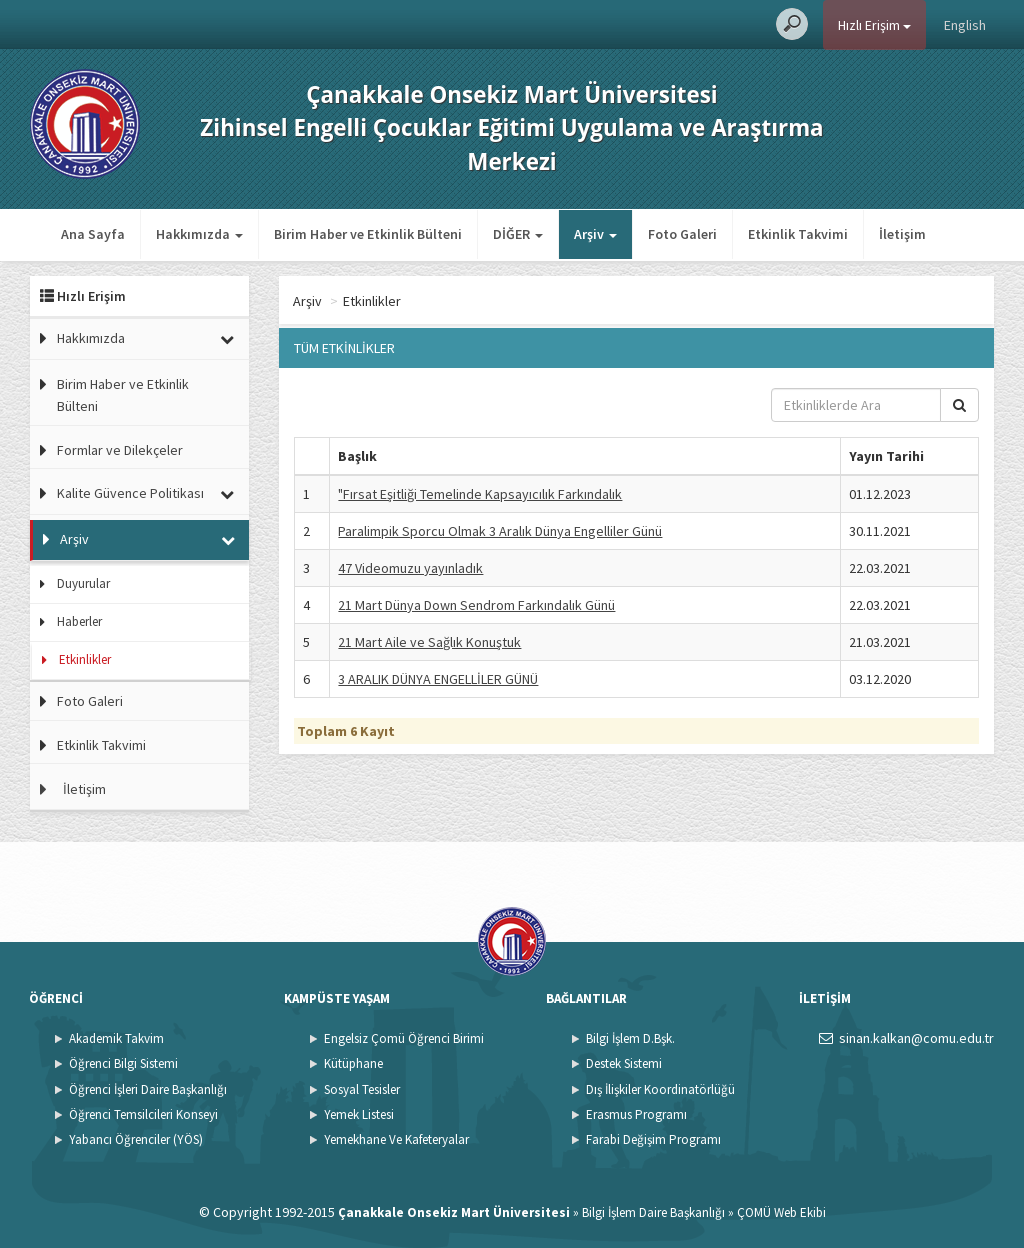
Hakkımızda (91, 338)
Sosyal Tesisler (362, 1089)
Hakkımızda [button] (199, 234)
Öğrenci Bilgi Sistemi (123, 1063)
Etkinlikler (85, 659)
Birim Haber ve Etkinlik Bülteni (368, 234)
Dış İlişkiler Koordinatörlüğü (660, 1089)
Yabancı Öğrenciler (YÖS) (136, 1139)
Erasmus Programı (636, 1114)
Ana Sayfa (93, 234)
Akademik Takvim (116, 1038)
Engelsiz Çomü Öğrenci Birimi (404, 1038)
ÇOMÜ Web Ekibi (781, 1212)
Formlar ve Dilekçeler (120, 450)
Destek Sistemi (624, 1063)
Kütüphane (353, 1063)
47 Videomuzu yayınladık (410, 568)
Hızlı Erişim (874, 25)
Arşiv (74, 539)
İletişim (902, 234)
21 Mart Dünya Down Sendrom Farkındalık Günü (476, 605)
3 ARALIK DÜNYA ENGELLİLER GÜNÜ (438, 679)
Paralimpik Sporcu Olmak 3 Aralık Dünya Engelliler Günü (500, 531)
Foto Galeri (682, 234)
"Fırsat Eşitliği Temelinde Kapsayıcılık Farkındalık (480, 494)
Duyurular (83, 583)
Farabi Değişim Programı (653, 1139)
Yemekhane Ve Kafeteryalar (396, 1139)
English (965, 25)
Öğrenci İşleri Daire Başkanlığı (148, 1089)
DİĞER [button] (518, 234)
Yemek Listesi (359, 1114)
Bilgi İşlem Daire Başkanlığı (653, 1212)
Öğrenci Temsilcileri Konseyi (143, 1114)
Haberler (79, 621)
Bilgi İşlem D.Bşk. (630, 1038)
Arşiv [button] (595, 234)
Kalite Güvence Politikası (130, 493)
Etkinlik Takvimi (798, 234)
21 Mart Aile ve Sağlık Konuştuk (429, 642)
